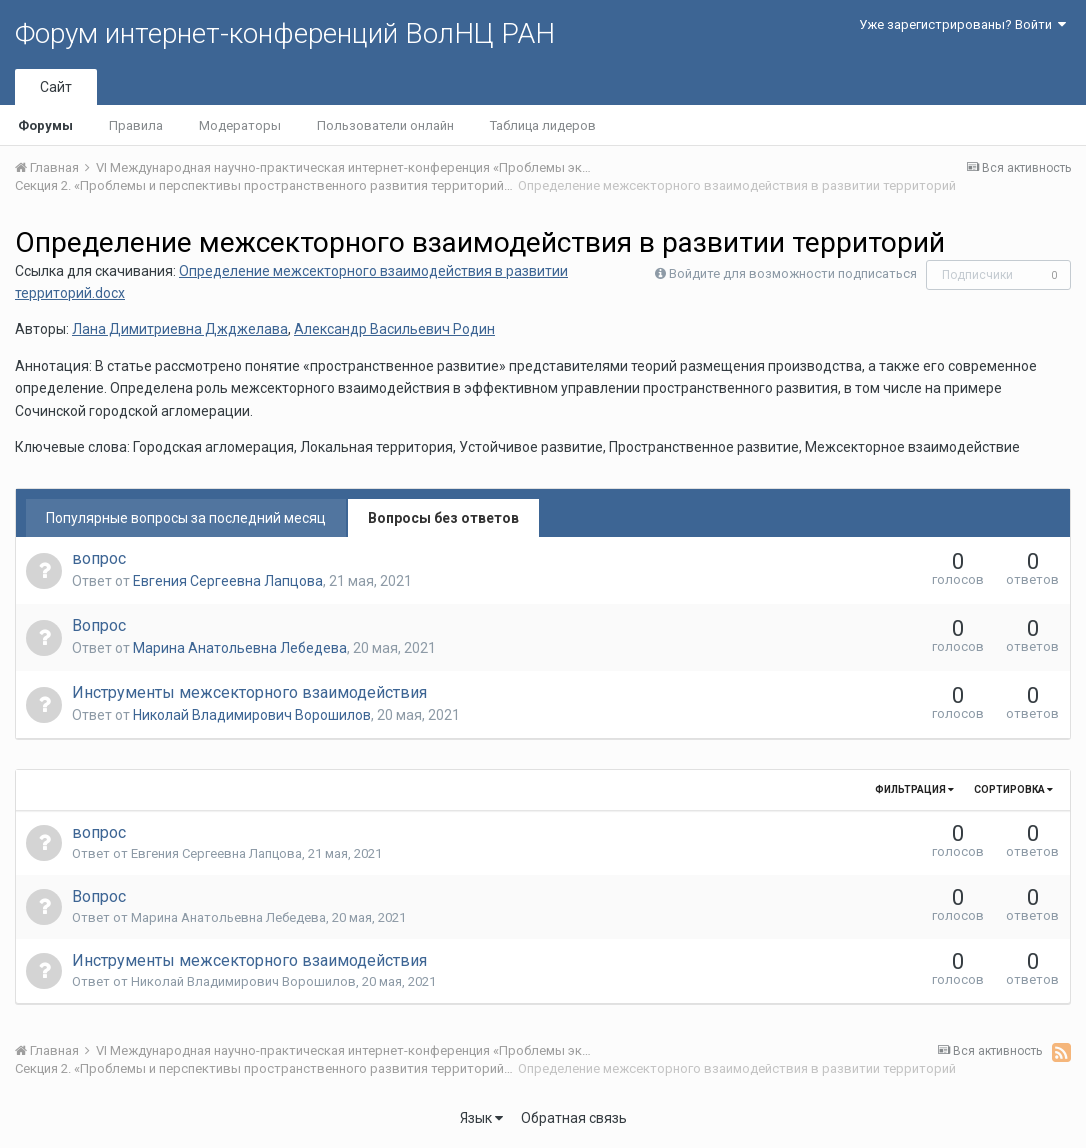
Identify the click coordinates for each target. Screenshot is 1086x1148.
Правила (136, 125)
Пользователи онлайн (385, 125)
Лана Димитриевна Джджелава (180, 329)
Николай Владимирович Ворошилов (252, 715)
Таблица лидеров (543, 125)
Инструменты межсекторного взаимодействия (249, 692)
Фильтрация (914, 789)
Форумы (45, 125)
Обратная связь (574, 1118)
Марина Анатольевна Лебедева (240, 648)
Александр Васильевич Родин (394, 329)
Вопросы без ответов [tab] (443, 518)
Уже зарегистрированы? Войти (962, 24)
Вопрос (99, 625)
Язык (481, 1118)
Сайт (56, 87)
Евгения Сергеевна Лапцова (228, 581)
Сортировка (1013, 789)
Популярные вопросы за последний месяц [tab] (186, 518)
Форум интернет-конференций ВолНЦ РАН (285, 33)
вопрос (99, 558)
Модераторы (240, 125)
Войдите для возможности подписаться (793, 273)
